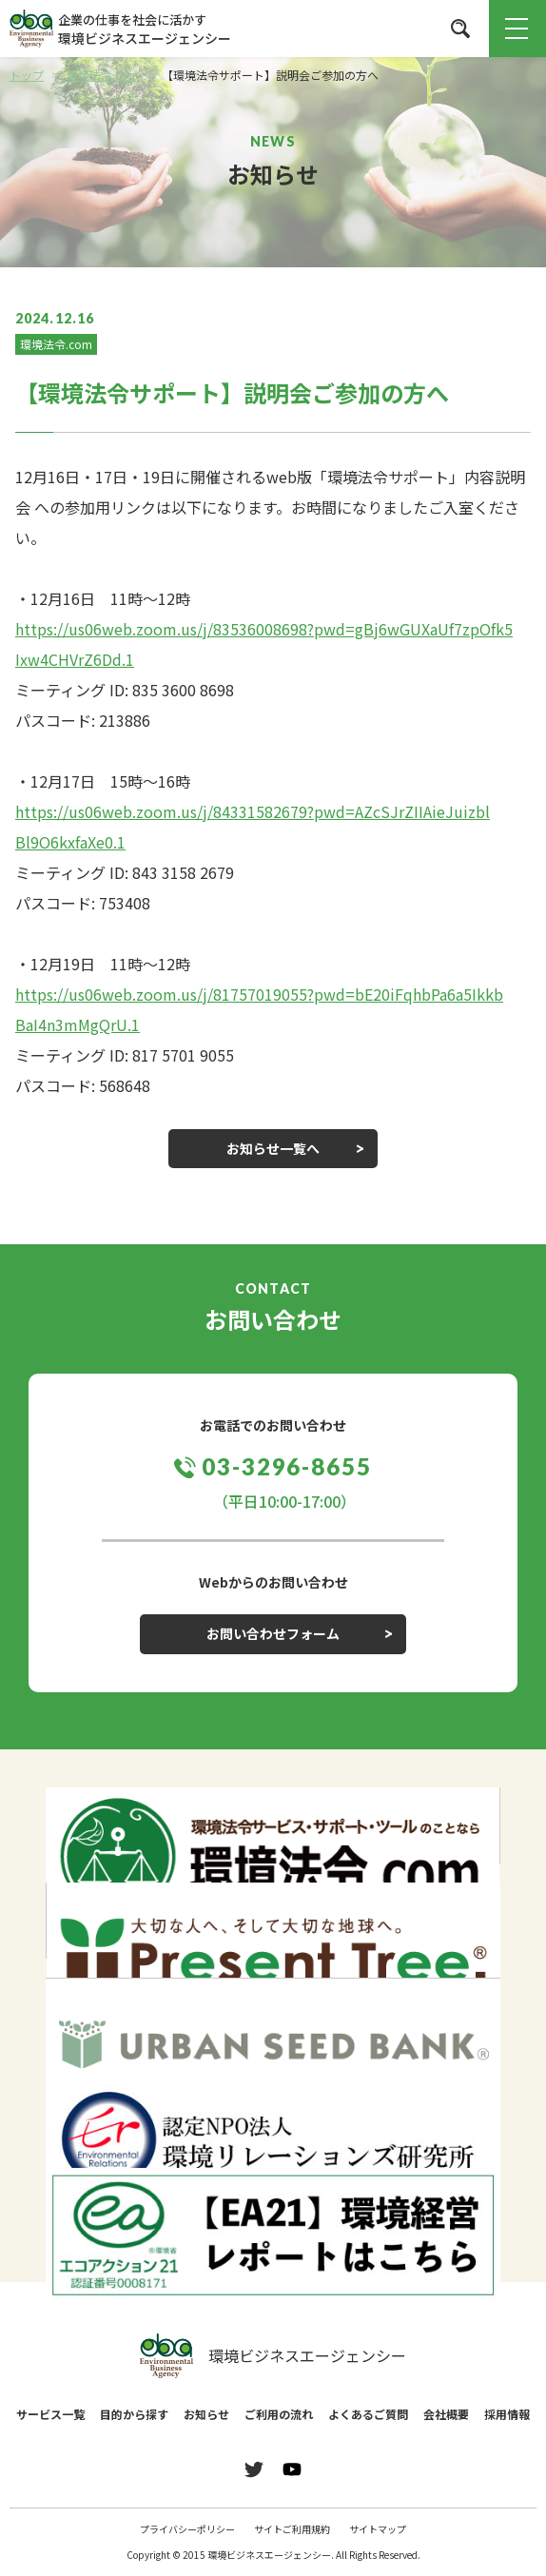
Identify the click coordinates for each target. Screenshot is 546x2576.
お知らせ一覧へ (273, 1148)
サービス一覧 (50, 2414)
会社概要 (446, 2414)
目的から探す (134, 2414)
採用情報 (507, 2414)
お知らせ (206, 2414)
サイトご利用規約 (292, 2529)
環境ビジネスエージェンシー (273, 2356)
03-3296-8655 (287, 1466)
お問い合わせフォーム (273, 1633)
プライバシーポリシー (187, 2529)
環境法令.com (56, 344)
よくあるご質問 (368, 2414)
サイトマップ (377, 2529)
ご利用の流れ (278, 2414)
